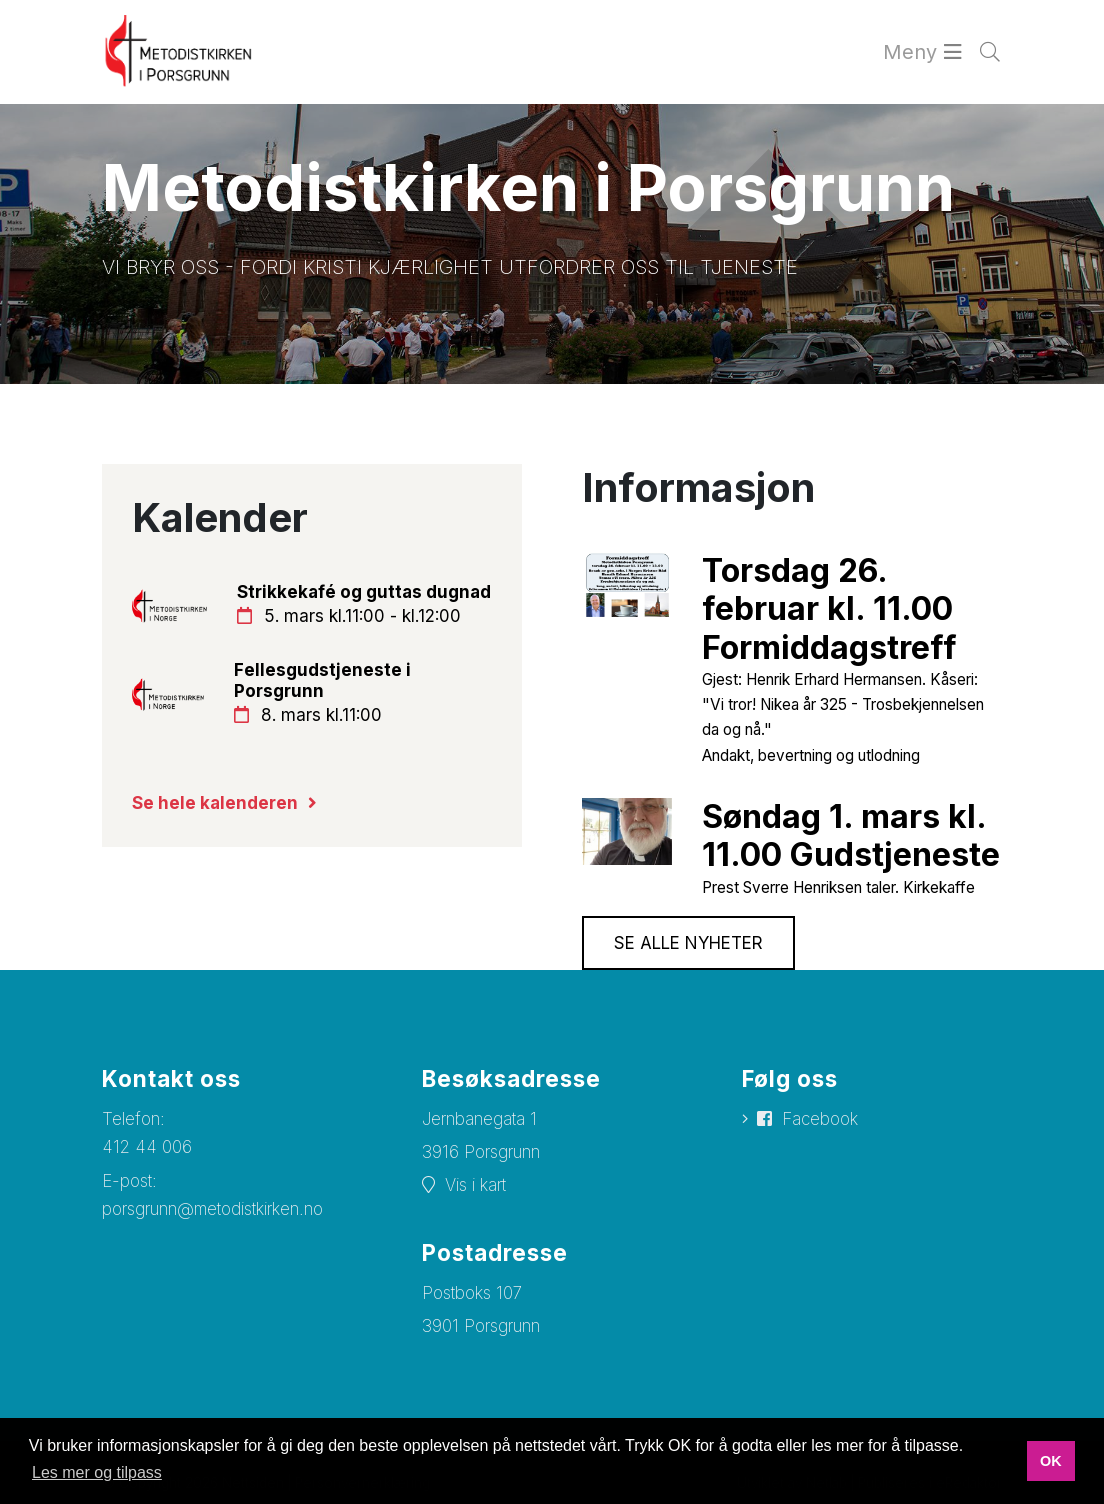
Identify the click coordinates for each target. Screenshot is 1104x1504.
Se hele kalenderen (215, 803)
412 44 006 (147, 1147)
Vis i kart (475, 1185)
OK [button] (1051, 1461)
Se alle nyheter (688, 943)
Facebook (820, 1119)
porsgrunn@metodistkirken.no (212, 1209)
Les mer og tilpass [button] (97, 1472)
